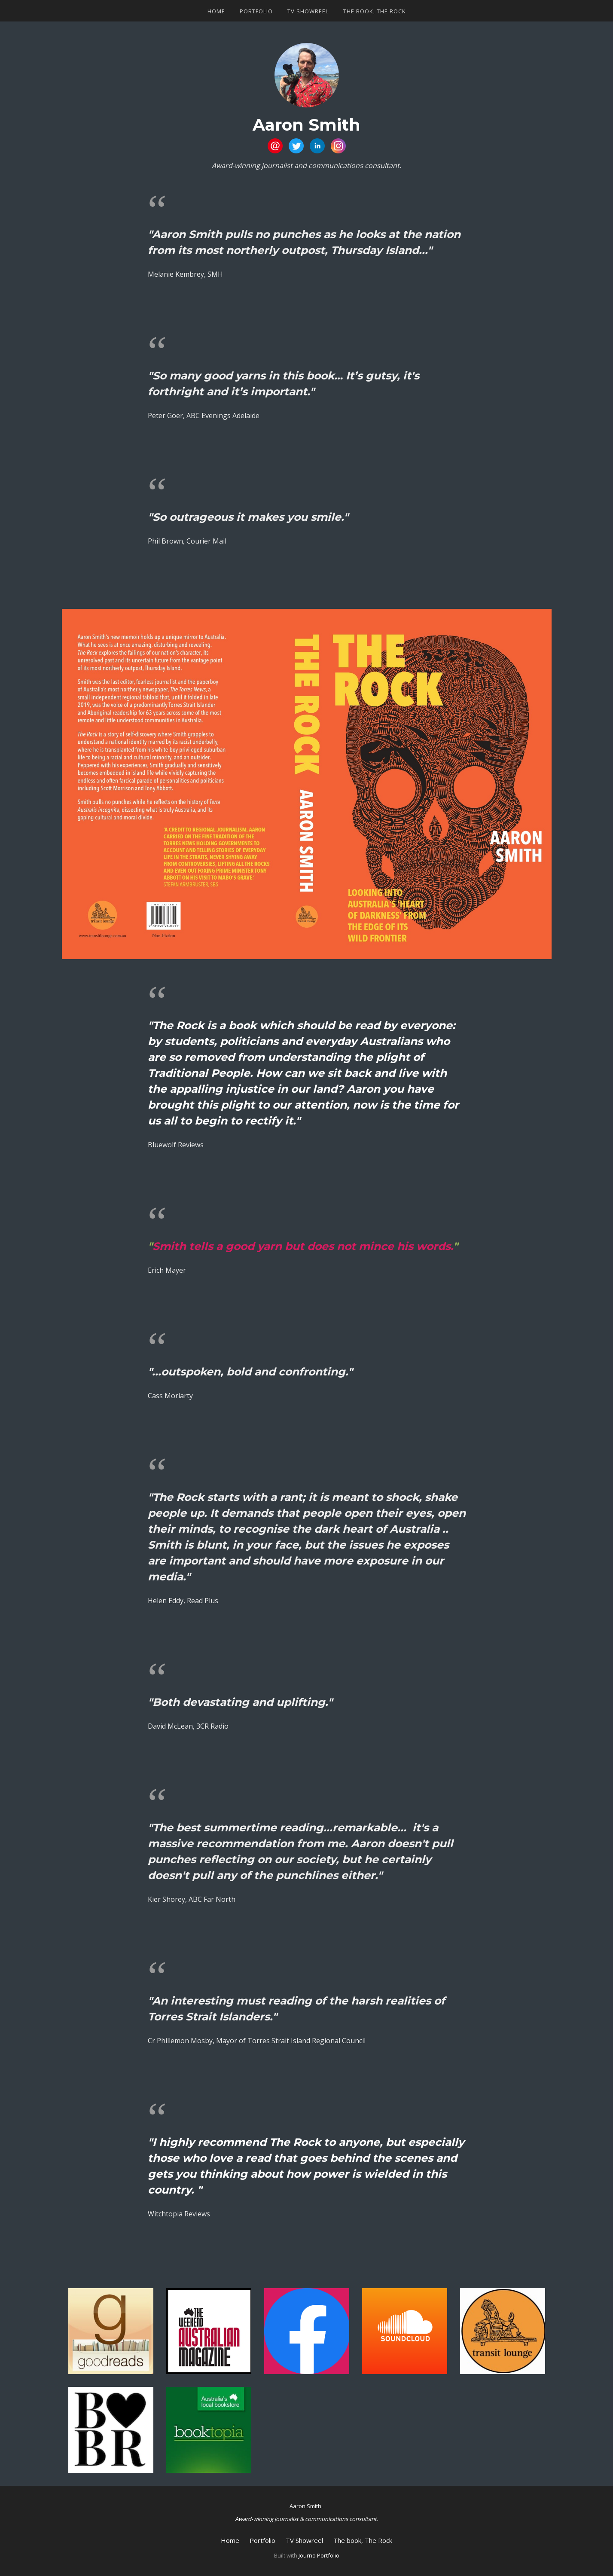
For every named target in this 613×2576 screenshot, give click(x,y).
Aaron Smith (306, 125)
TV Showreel (308, 11)
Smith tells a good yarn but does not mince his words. (302, 1246)
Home (216, 11)
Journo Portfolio (319, 2555)
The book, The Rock (374, 11)
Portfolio (256, 11)
